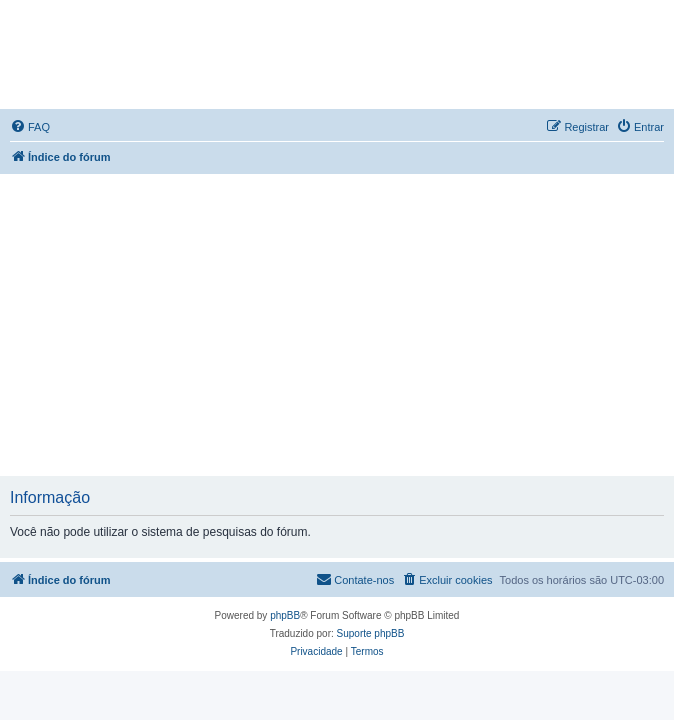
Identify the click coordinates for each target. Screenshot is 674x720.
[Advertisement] (339, 324)
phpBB (285, 615)
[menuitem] (30, 127)
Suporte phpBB (371, 633)
